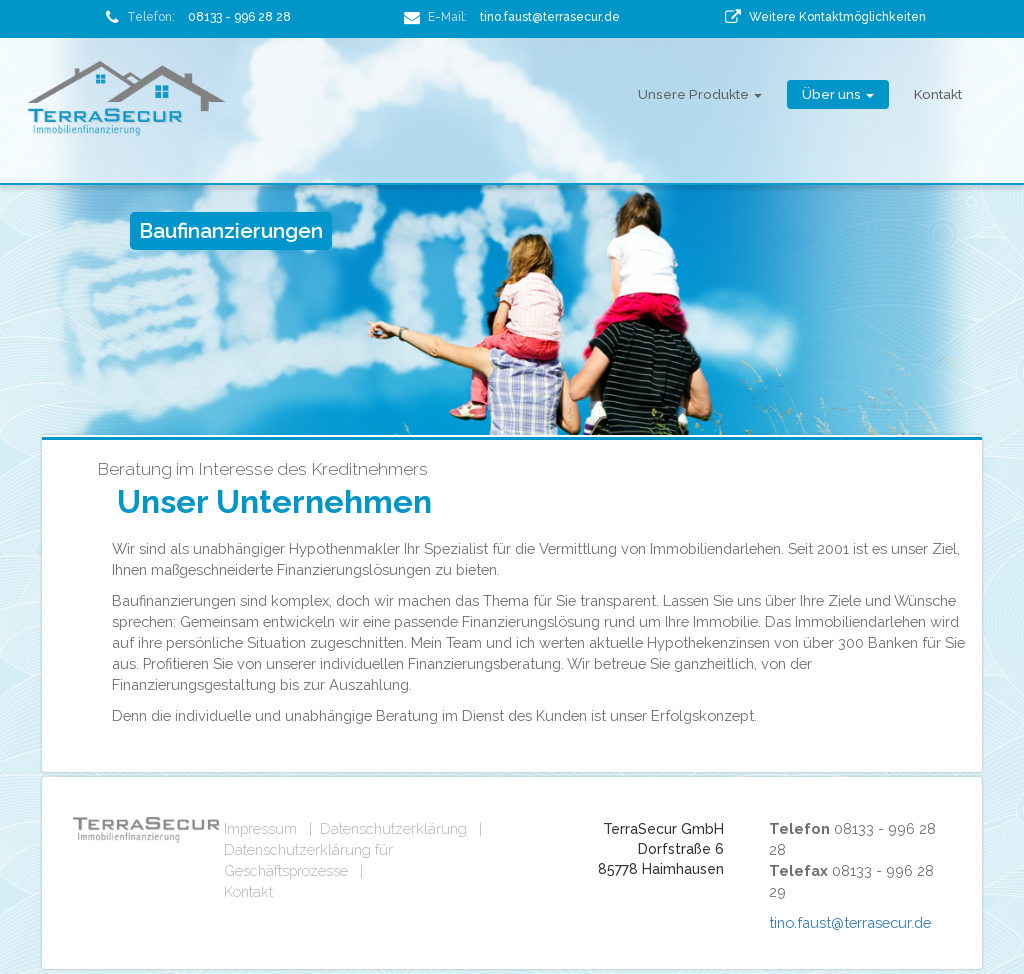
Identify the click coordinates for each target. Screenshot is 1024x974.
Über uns (838, 94)
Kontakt (938, 94)
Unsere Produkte (700, 94)
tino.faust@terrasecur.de (550, 17)
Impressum (260, 828)
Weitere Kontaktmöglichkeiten (837, 17)
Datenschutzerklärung (393, 828)
